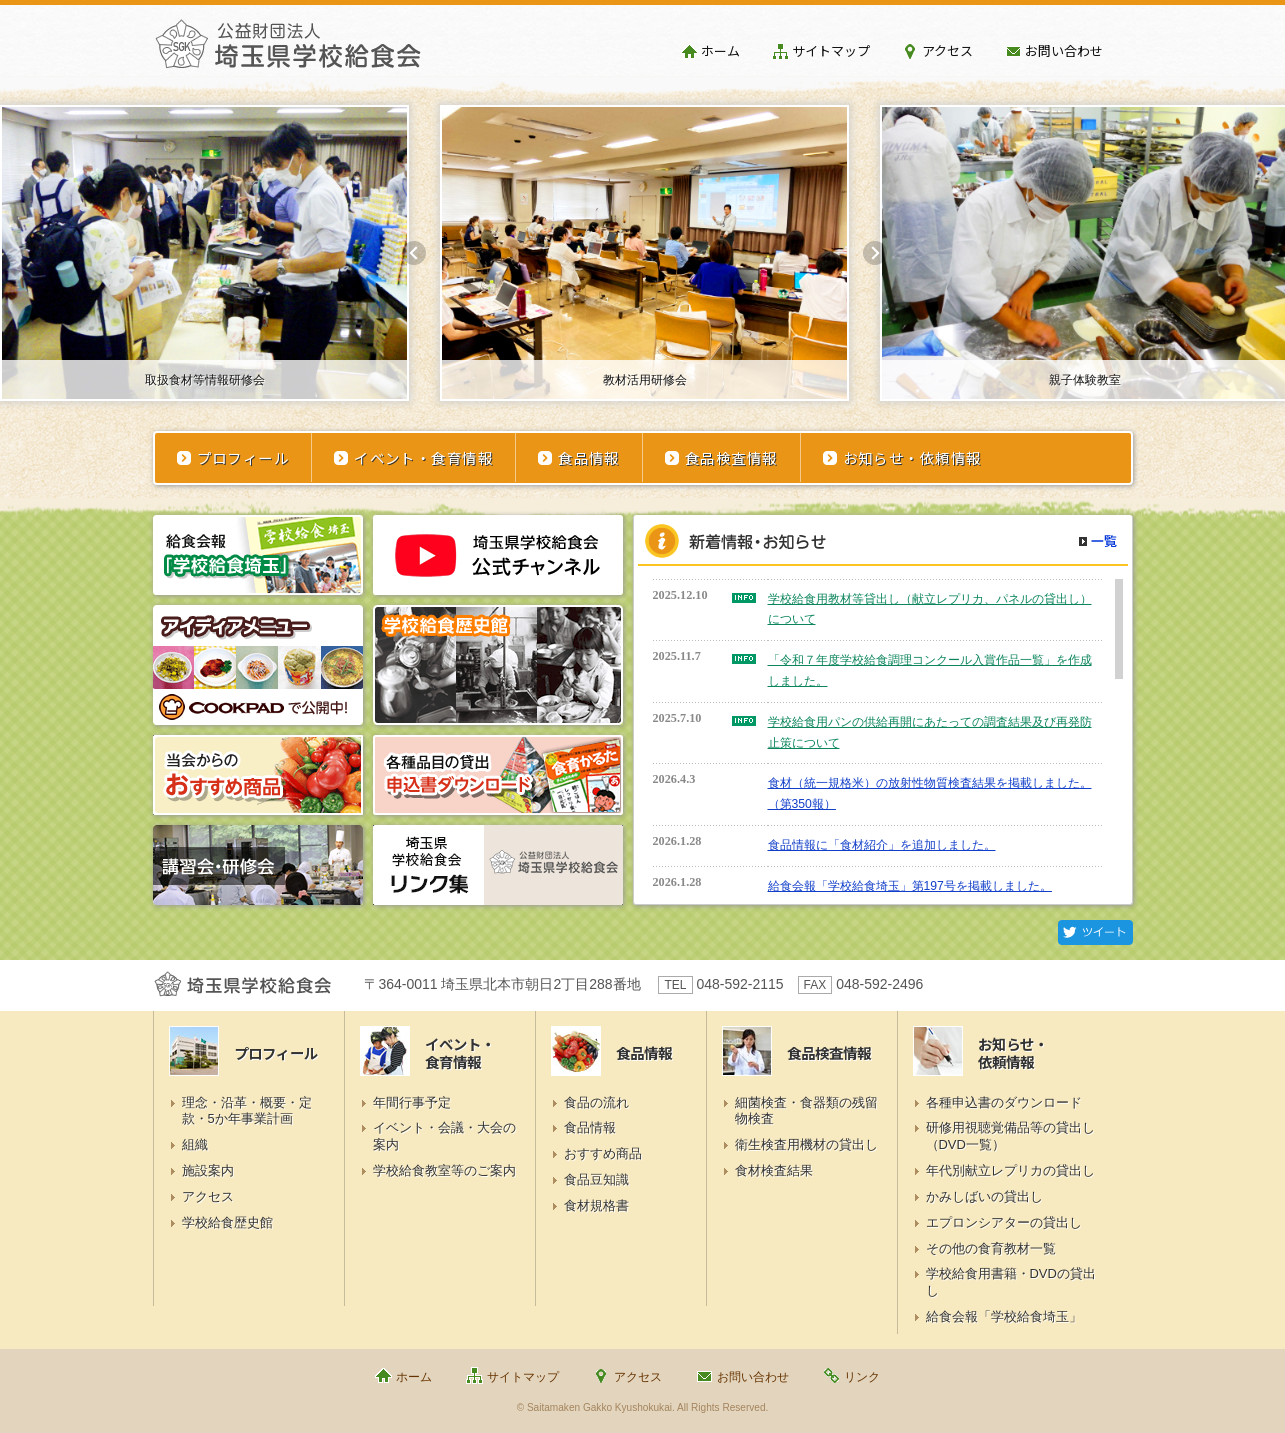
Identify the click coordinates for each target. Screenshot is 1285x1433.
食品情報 (589, 457)
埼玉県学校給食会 (288, 52)
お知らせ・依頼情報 (912, 457)
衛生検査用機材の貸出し (806, 1144)
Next (875, 253)
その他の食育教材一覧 (991, 1248)
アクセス (947, 50)
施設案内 (208, 1170)
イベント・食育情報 (423, 457)
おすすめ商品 (603, 1153)
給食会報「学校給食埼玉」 (1004, 1316)
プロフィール (243, 457)
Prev (414, 253)
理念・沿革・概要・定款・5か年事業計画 (247, 1111)
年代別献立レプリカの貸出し (1010, 1170)
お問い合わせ (1064, 50)
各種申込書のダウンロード (1004, 1102)
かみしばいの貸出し (984, 1196)
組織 (195, 1144)
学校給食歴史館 (227, 1222)
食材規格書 (596, 1205)
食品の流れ (596, 1102)
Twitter (1095, 932)
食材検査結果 (774, 1170)
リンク (862, 1377)
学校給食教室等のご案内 (444, 1170)
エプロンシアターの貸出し (1004, 1222)
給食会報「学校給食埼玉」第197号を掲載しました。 (910, 886)
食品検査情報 (731, 457)
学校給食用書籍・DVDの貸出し (1011, 1282)
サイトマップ (831, 50)
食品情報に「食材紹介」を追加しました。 (882, 845)
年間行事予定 (412, 1102)
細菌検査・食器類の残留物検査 (806, 1111)
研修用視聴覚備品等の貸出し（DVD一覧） (1010, 1136)
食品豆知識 (596, 1179)
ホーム (720, 50)
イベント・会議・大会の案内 (444, 1136)
